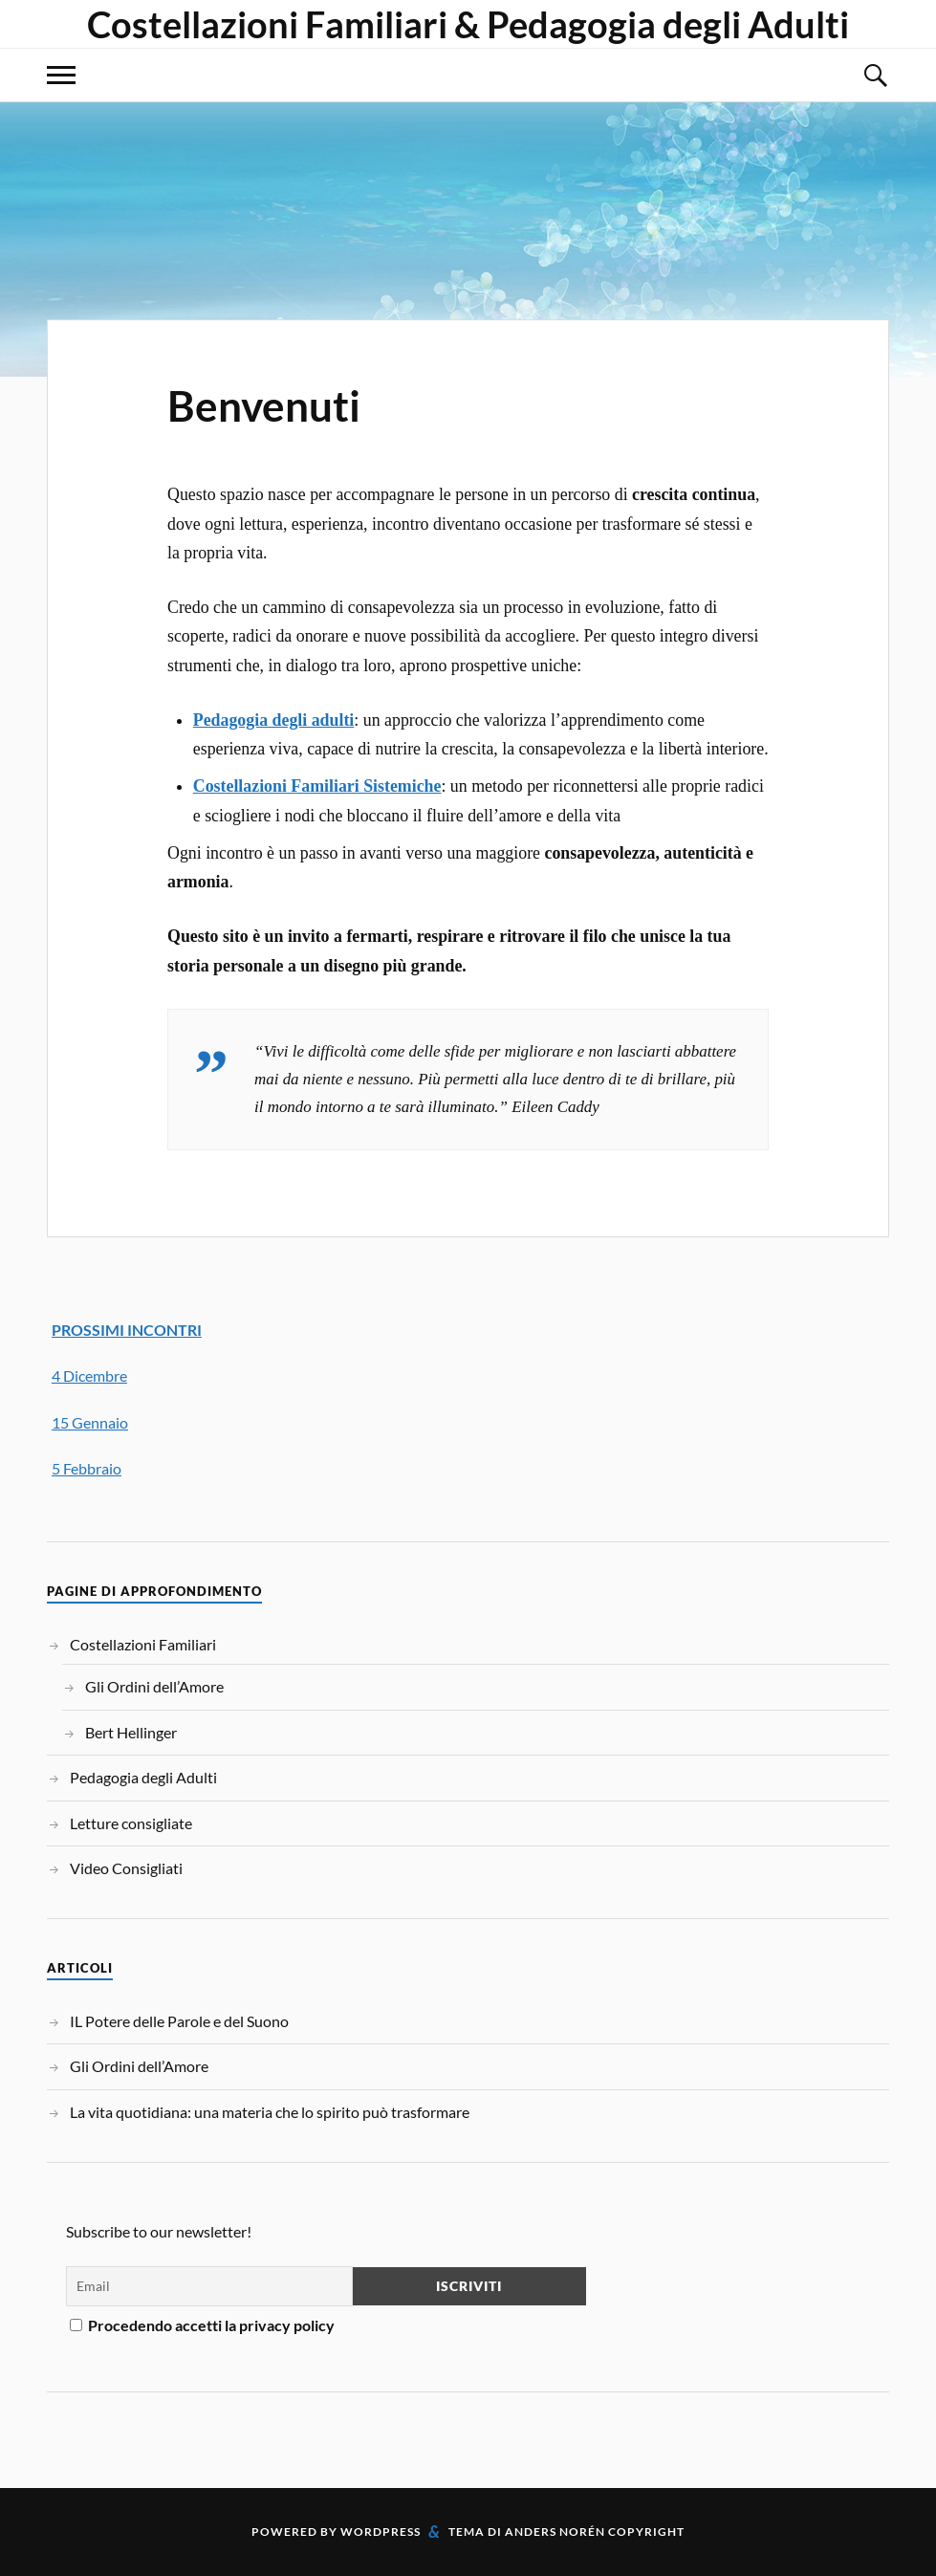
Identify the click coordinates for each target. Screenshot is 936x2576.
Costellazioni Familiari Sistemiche (317, 786)
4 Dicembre (89, 1375)
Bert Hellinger (131, 1732)
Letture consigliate (131, 1823)
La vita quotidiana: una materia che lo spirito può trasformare (269, 2112)
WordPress (380, 2531)
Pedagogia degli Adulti (143, 1777)
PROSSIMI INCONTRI (127, 1330)
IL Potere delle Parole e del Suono (179, 2021)
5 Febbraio (86, 1468)
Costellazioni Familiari (143, 1644)
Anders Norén (555, 2531)
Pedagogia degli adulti (274, 720)
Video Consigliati (126, 1868)
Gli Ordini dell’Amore (154, 1686)
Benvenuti (263, 405)
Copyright (646, 2531)
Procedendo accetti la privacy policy (202, 2325)
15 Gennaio (90, 1422)
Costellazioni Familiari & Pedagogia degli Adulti (468, 24)
